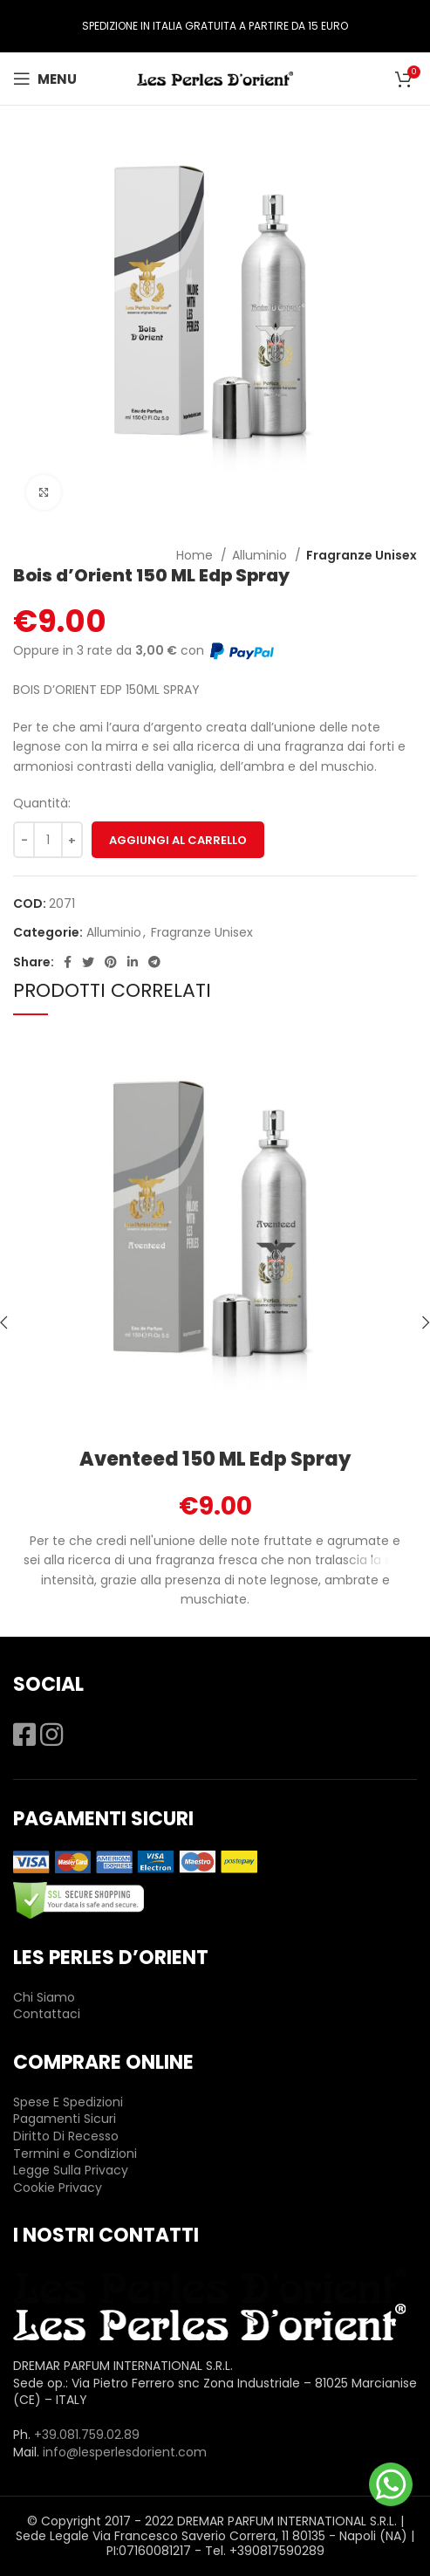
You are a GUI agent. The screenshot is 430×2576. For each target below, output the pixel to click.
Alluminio (261, 555)
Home (196, 555)
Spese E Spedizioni (68, 2102)
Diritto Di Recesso (66, 2136)
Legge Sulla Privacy (70, 2170)
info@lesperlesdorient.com (125, 2452)
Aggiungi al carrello (178, 840)
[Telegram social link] (154, 962)
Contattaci (46, 2014)
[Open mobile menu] (44, 78)
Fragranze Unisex (361, 555)
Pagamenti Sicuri (64, 2118)
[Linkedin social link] (132, 962)
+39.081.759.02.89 (87, 2434)
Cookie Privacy (57, 2187)
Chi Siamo (44, 1997)
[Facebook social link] (67, 962)
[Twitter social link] (88, 962)
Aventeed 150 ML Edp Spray (215, 1459)
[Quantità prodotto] (48, 839)
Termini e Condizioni (75, 2153)
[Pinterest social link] (110, 962)
